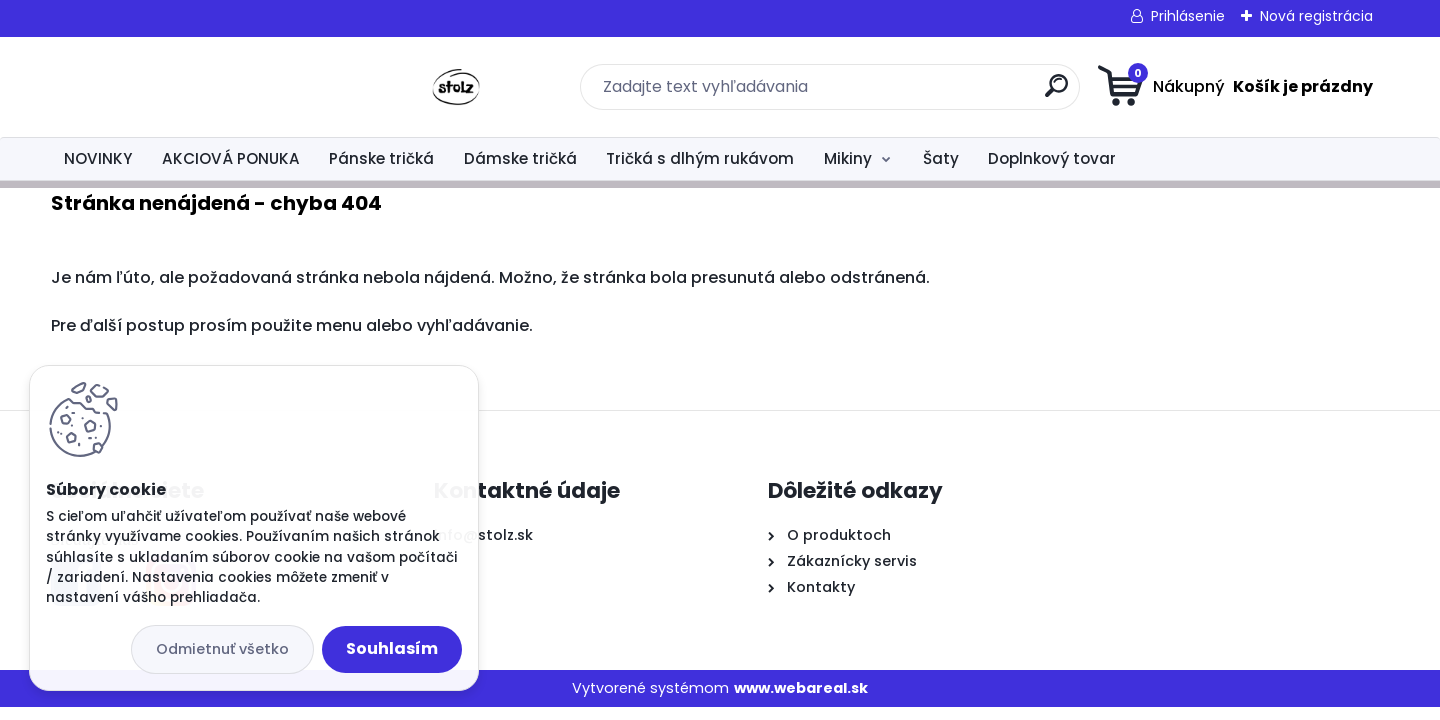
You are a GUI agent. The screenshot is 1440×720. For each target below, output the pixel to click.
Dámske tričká (520, 158)
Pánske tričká (381, 158)
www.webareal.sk (801, 688)
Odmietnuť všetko (222, 649)
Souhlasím (392, 648)
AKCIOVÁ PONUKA (231, 158)
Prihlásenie (1188, 16)
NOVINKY (98, 158)
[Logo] (173, 87)
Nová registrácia (1316, 16)
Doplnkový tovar (1052, 158)
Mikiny (848, 158)
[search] (915, 93)
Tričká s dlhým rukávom (700, 158)
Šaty (941, 158)
